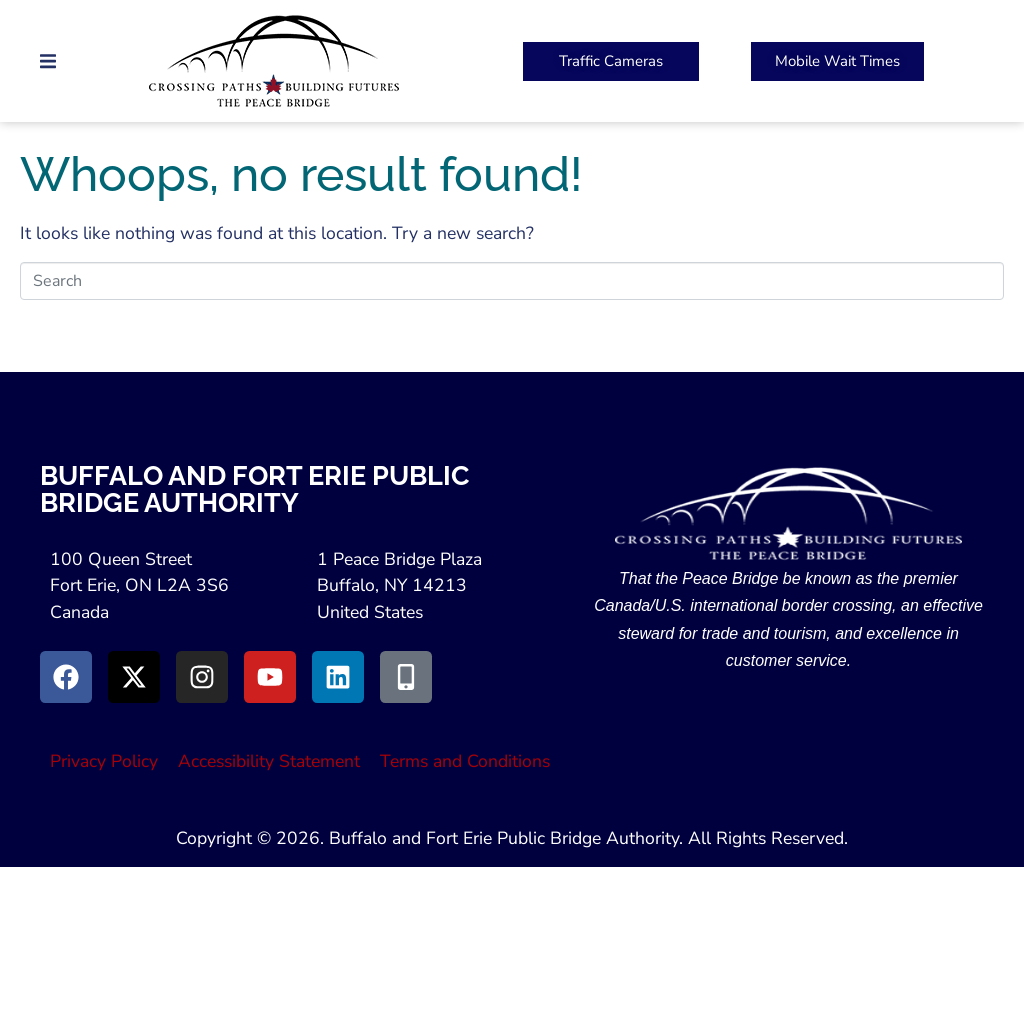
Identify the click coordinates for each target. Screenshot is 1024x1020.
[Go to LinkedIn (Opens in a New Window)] (338, 677)
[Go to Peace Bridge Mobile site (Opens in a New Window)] (406, 677)
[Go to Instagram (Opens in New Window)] (202, 677)
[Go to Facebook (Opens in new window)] (66, 677)
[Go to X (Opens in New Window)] (134, 677)
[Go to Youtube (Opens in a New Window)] (270, 677)
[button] (48, 61)
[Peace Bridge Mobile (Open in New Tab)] (837, 61)
